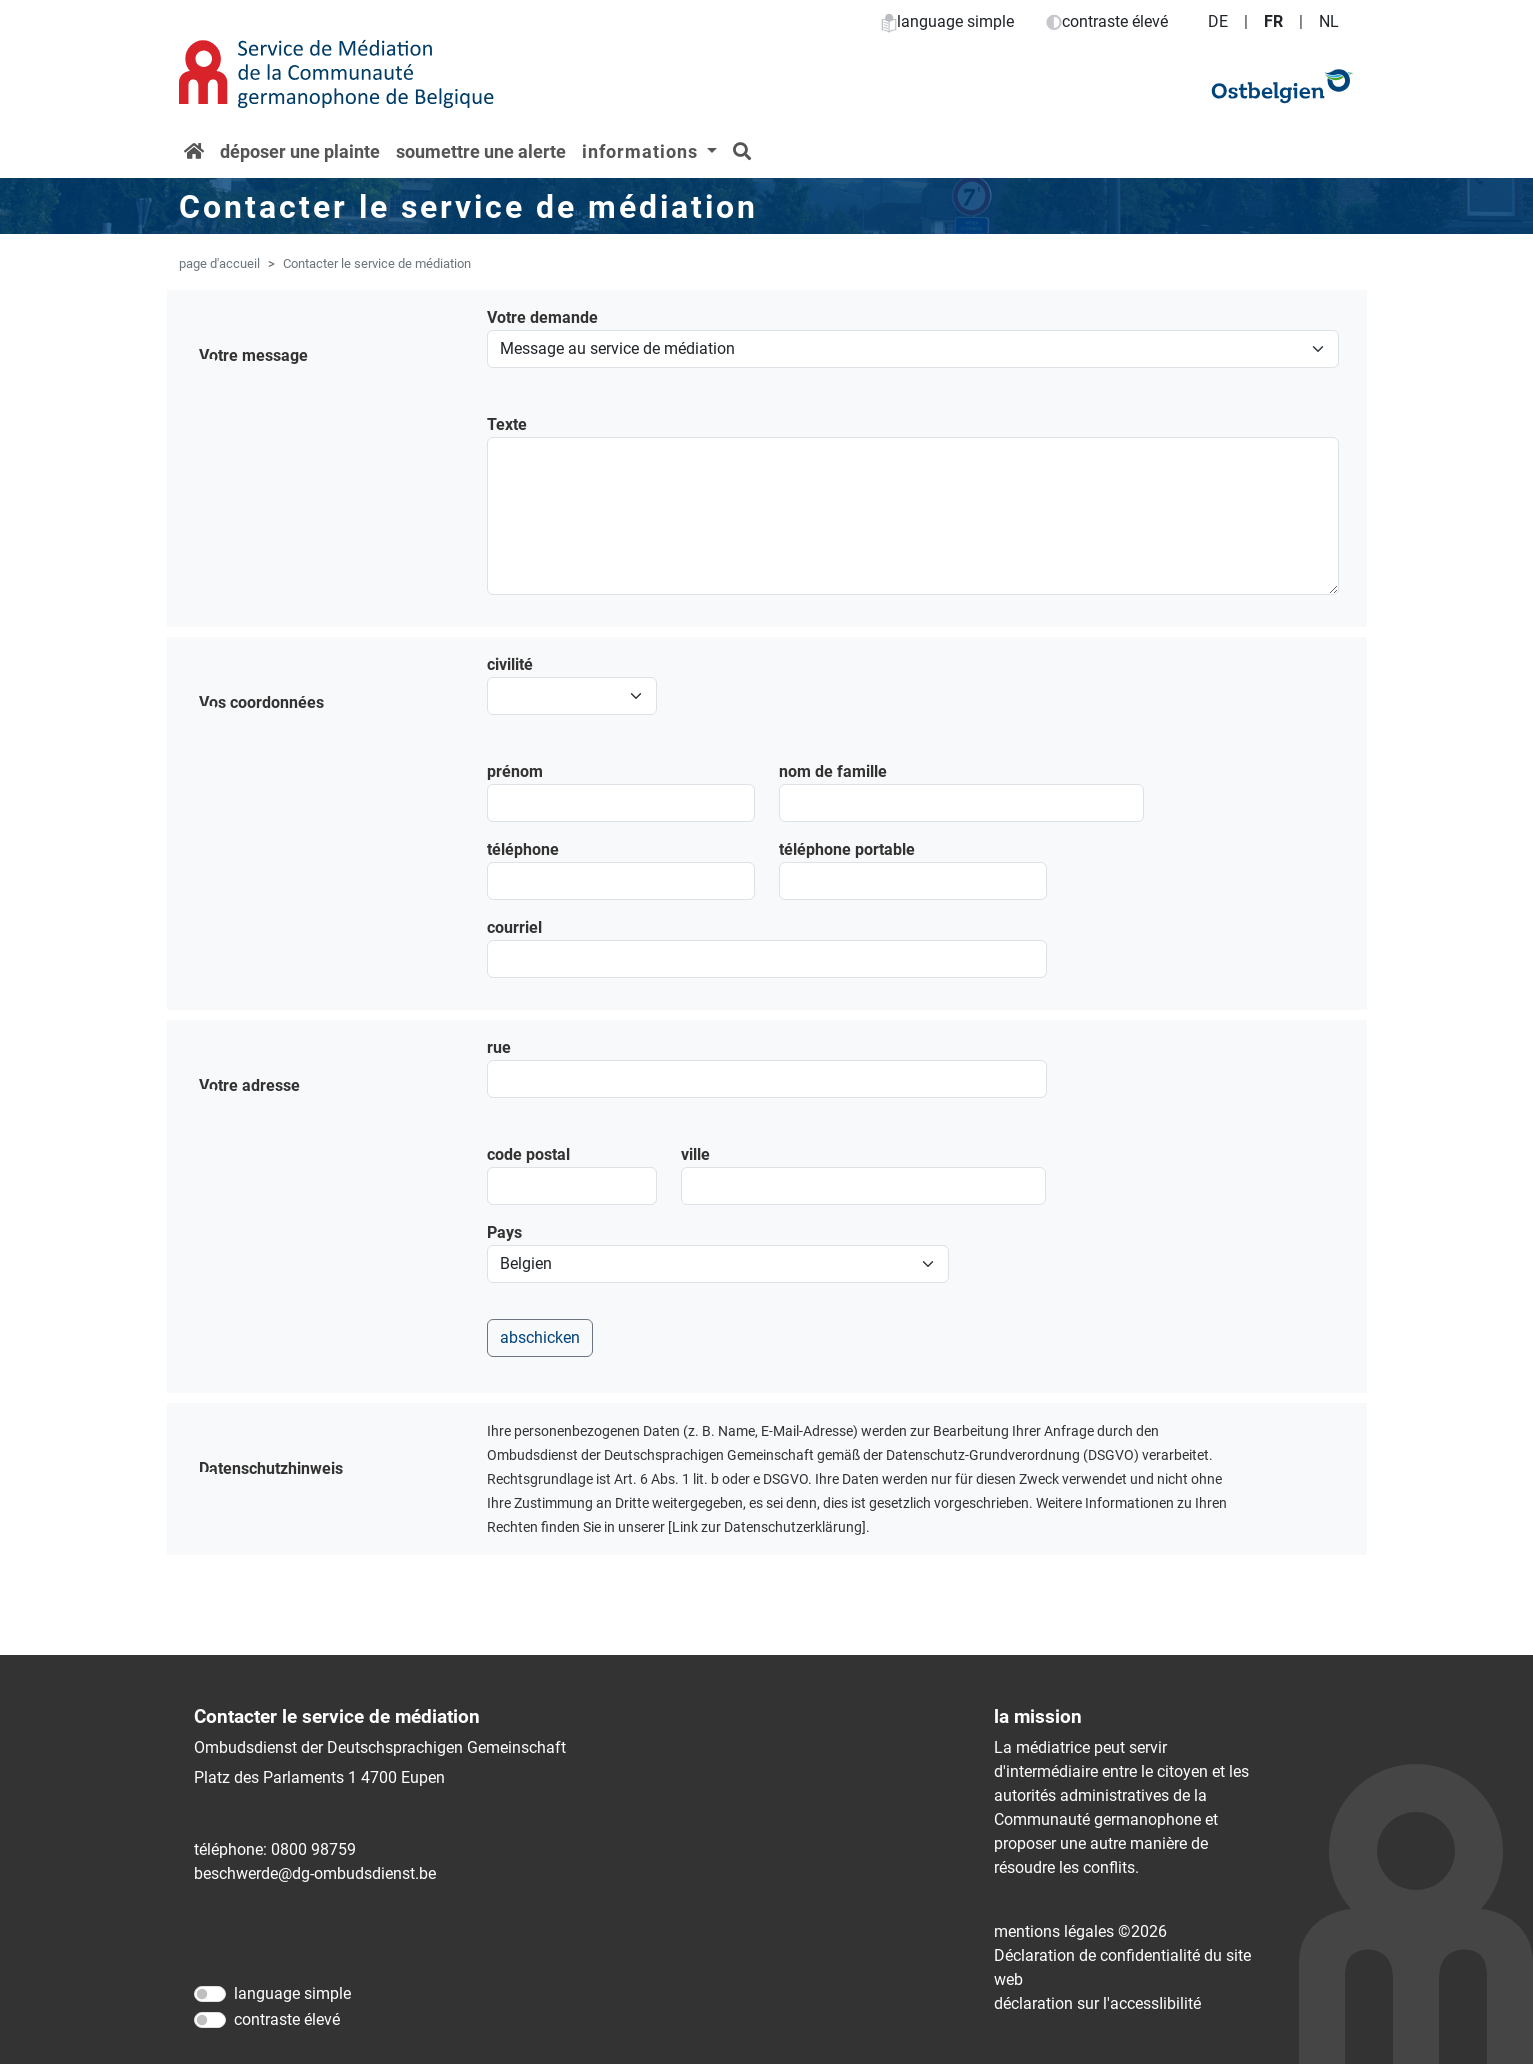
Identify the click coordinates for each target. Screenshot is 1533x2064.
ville (695, 1154)
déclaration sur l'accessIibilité (1097, 2003)
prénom (515, 771)
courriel (514, 927)
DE (1218, 21)
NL (1329, 21)
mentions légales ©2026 (1080, 1931)
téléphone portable (847, 849)
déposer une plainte (300, 151)
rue (499, 1047)
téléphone (523, 849)
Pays (504, 1232)
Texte (507, 424)
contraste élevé (1107, 21)
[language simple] (210, 1994)
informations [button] (642, 151)
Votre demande (542, 317)
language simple (947, 21)
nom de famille (833, 771)
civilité (510, 664)
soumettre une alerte (481, 151)
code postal (528, 1154)
